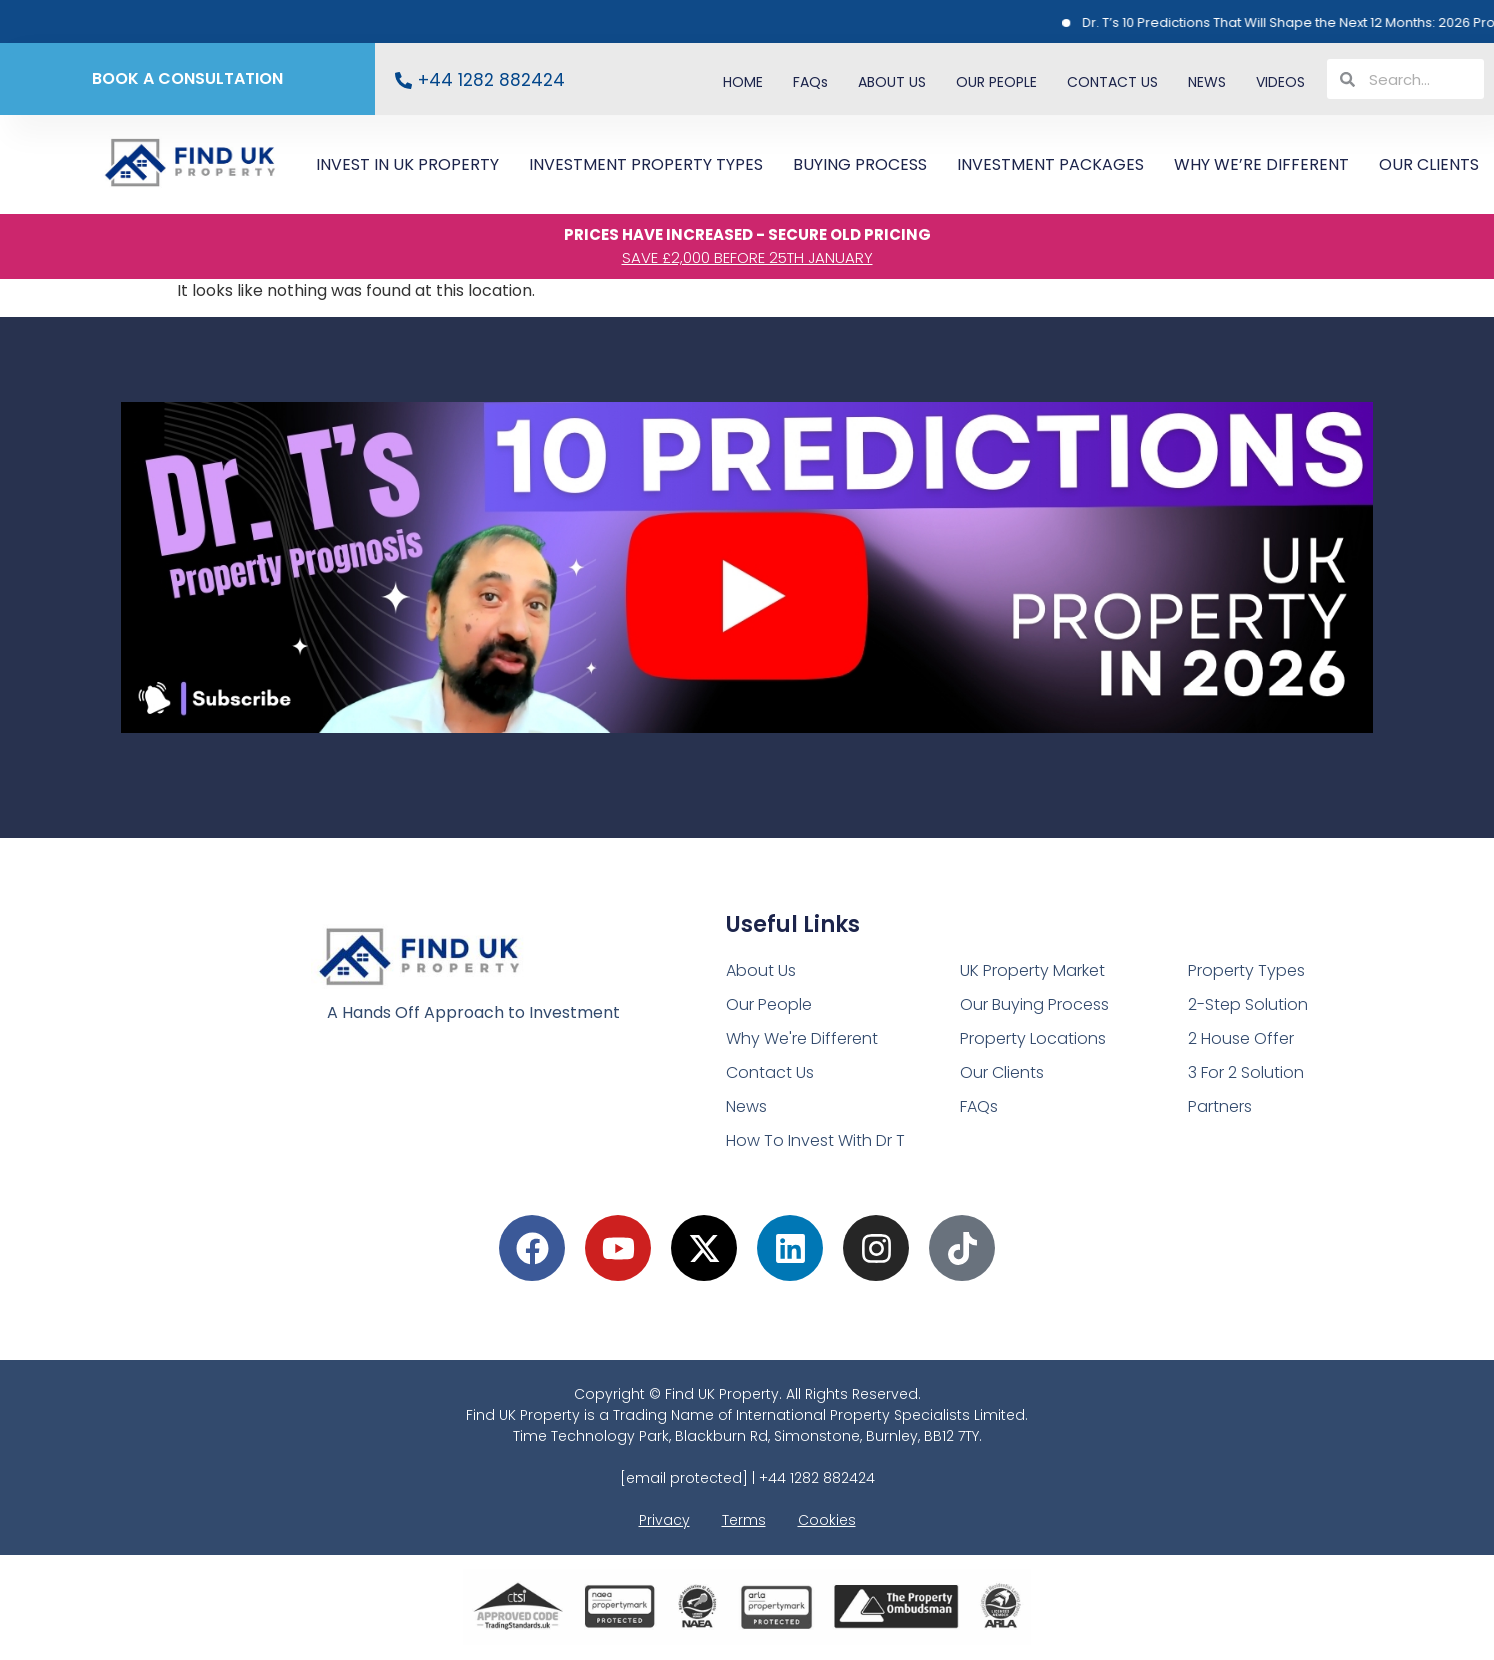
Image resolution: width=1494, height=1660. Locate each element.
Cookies (827, 1520)
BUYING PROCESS (860, 164)
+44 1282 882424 (491, 80)
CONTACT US (1112, 82)
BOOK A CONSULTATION (187, 78)
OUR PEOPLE (996, 82)
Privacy (664, 1520)
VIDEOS (1280, 82)
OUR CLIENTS (1429, 164)
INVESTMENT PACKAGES (1050, 164)
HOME (743, 82)
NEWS (1207, 82)
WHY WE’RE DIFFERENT (1261, 164)
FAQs (810, 82)
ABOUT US (892, 82)
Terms (744, 1520)
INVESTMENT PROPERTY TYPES (646, 164)
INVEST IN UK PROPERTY (407, 164)
